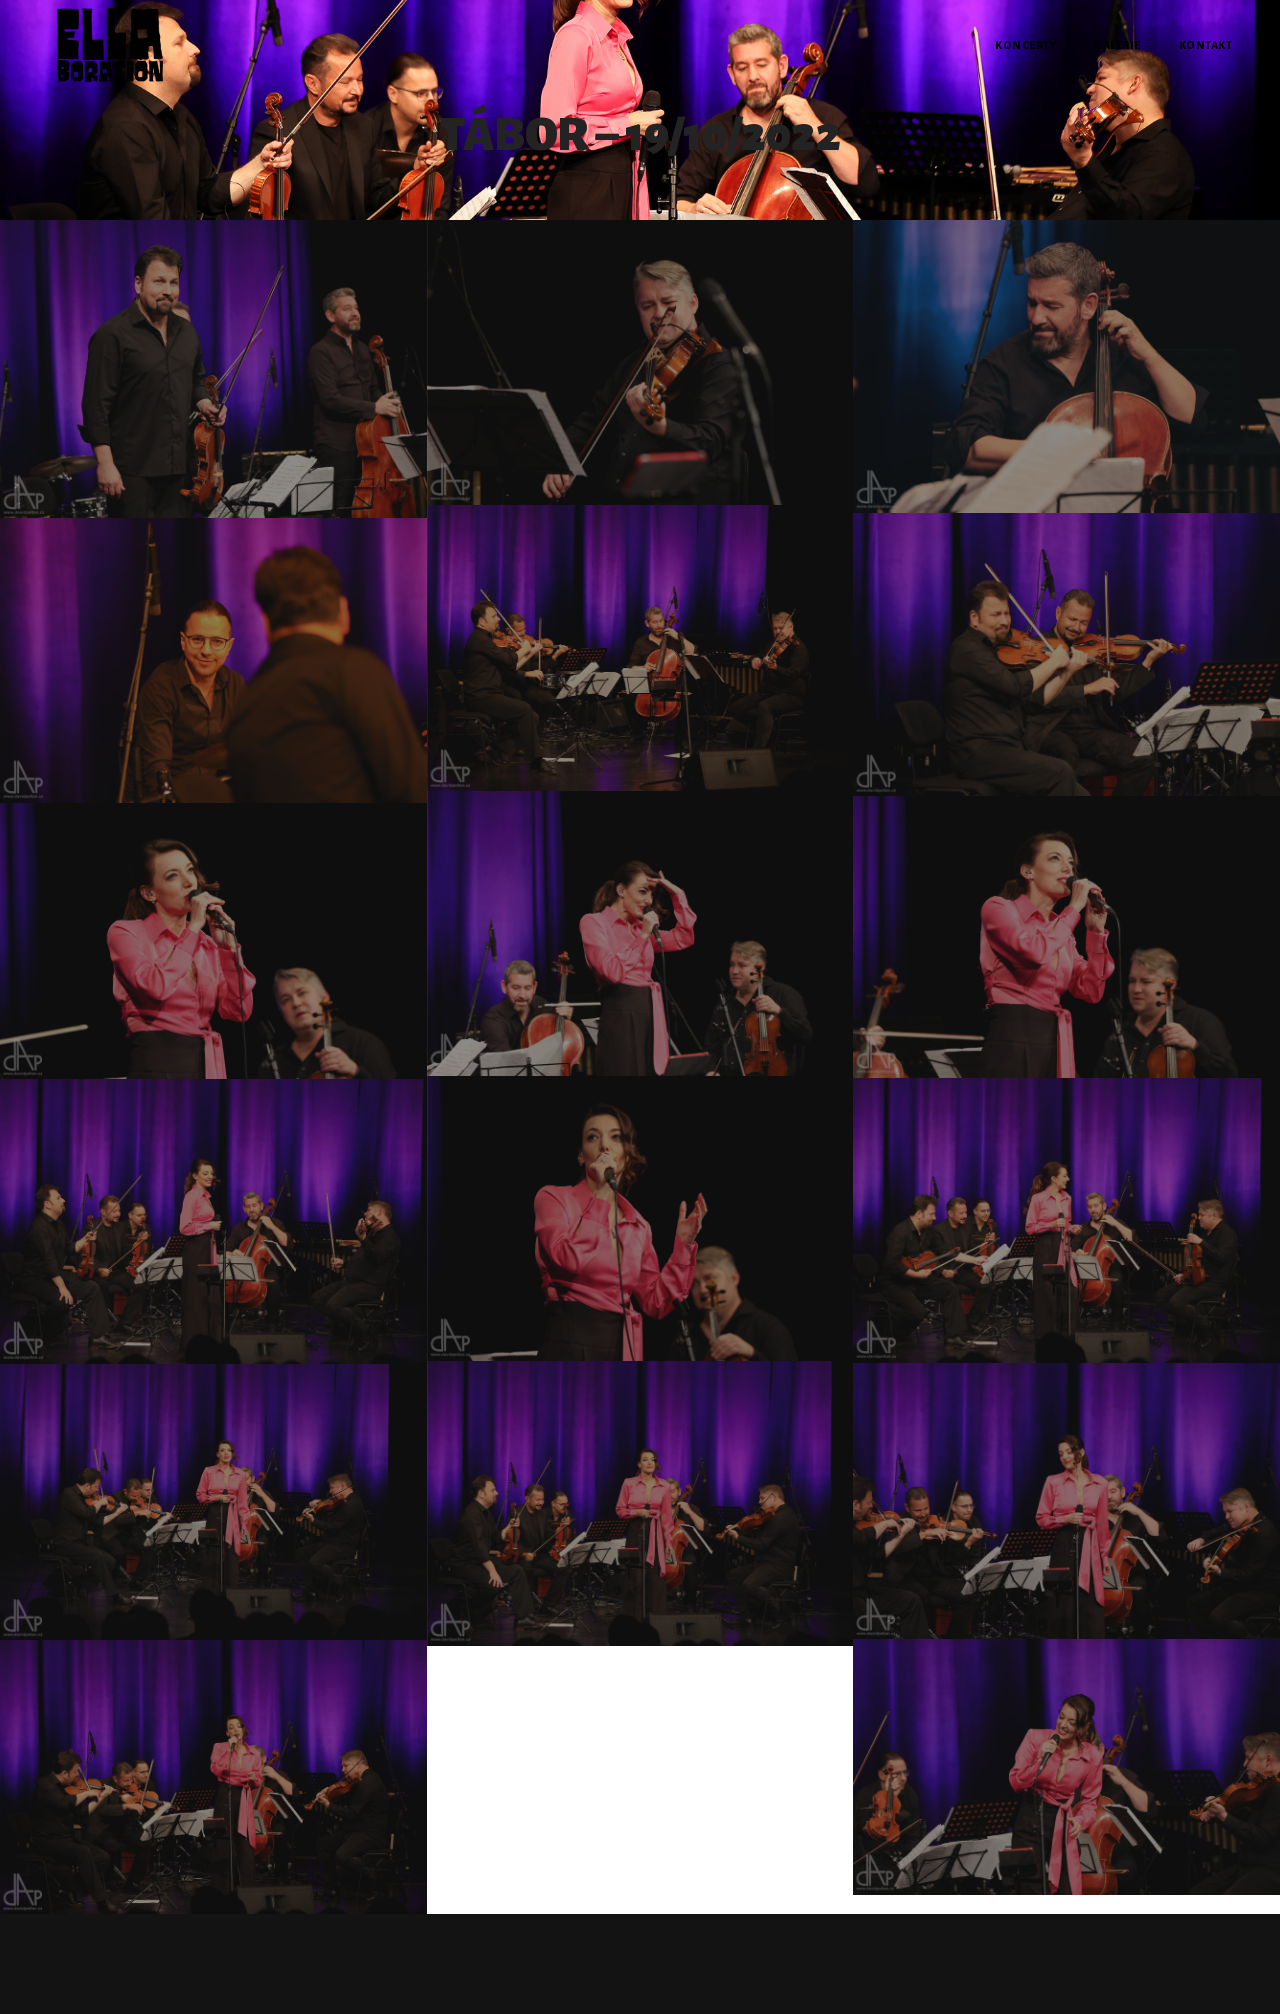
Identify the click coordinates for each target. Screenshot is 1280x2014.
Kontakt (1206, 45)
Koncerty (1025, 45)
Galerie (1117, 45)
